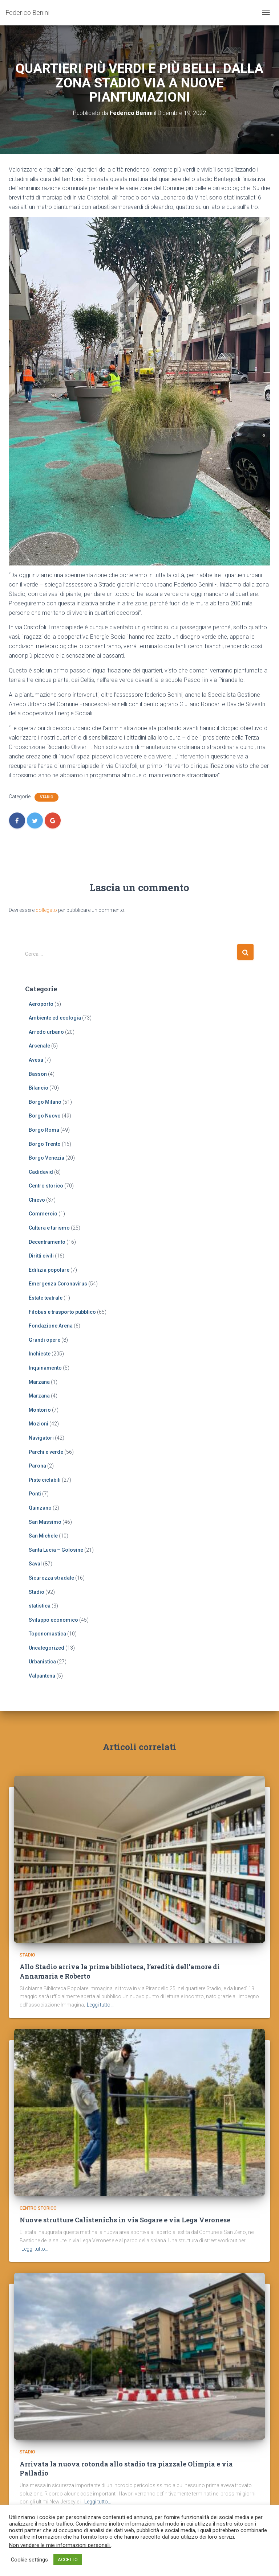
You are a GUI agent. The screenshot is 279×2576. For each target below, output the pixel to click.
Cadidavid (41, 1172)
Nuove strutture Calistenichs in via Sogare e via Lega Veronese (125, 2219)
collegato (46, 910)
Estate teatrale (45, 1298)
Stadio (46, 797)
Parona (37, 1466)
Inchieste (39, 1354)
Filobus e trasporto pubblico (62, 1312)
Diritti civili (41, 1256)
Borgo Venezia (46, 1158)
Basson (38, 1074)
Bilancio (38, 1088)
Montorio (40, 1410)
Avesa (36, 1060)
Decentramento (47, 1242)
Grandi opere (44, 1340)
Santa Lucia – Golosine (56, 1550)
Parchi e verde (46, 1452)
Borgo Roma (44, 1130)
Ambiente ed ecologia (55, 1018)
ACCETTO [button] (68, 2559)
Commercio (43, 1214)
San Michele (43, 1536)
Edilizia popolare (49, 1270)
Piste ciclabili (45, 1480)
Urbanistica (42, 1661)
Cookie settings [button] (29, 2559)
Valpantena (42, 1676)
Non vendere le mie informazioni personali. (60, 2545)
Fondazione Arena (51, 1326)
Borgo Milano (45, 1102)
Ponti (35, 1494)
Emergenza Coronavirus (58, 1284)
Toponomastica (47, 1634)
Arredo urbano (46, 1032)
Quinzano (40, 1508)
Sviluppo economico (53, 1620)
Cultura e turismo (49, 1228)
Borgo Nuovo (45, 1116)
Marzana (39, 1382)
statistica (39, 1606)
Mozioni (38, 1424)
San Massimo (45, 1522)
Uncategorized (46, 1648)
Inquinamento (45, 1368)
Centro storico (46, 1186)
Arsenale (39, 1046)
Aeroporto (41, 1004)
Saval (35, 1564)
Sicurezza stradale (51, 1578)
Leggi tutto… (100, 2005)
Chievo (37, 1200)
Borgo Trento (45, 1144)
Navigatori (41, 1438)
